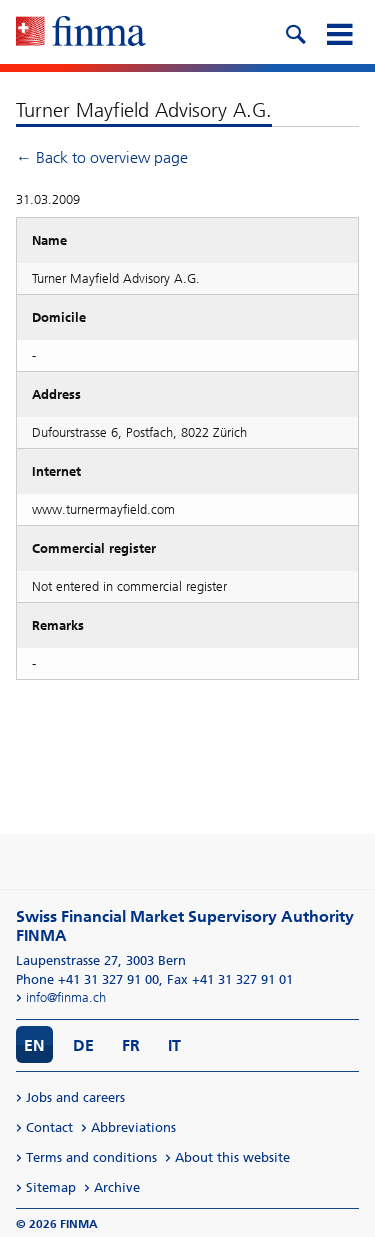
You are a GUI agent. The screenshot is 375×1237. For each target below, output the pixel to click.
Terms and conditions (91, 1157)
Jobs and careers (75, 1097)
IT (174, 1045)
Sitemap (51, 1187)
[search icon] (295, 32)
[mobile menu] (339, 32)
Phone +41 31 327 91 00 (87, 979)
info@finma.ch (66, 997)
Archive (117, 1187)
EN (34, 1045)
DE (83, 1045)
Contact (49, 1127)
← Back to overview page (102, 157)
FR (131, 1045)
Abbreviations (133, 1127)
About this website (232, 1157)
